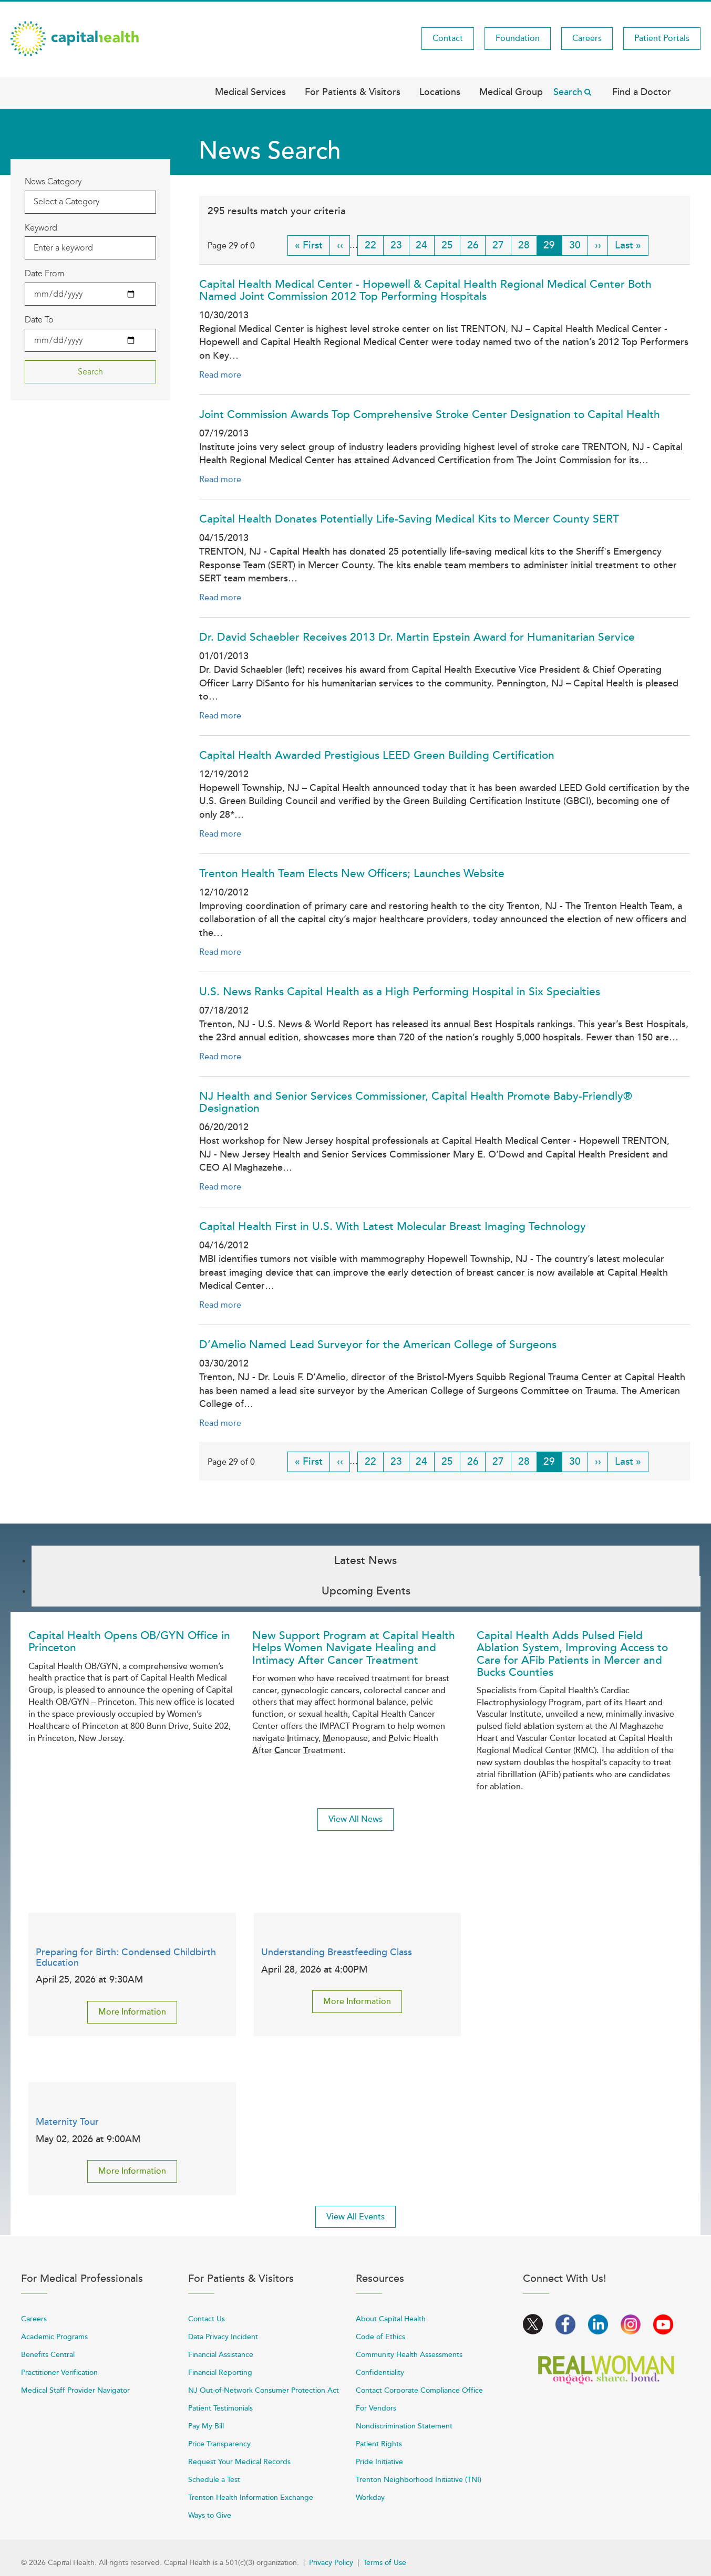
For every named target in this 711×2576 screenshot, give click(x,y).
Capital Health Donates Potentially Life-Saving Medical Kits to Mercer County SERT (409, 519)
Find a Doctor (641, 92)
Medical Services (250, 92)
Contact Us (206, 2318)
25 (450, 245)
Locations (439, 92)
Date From (45, 273)
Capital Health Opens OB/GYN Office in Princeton (129, 1641)
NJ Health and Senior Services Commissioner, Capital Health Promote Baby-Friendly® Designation (415, 1102)
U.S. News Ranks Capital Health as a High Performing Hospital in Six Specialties (399, 991)
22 (374, 245)
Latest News (365, 1560)
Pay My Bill (206, 2426)
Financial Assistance (220, 2354)
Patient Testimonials (220, 2408)
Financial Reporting (220, 2372)
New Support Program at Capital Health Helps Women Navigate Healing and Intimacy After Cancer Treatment (353, 1647)
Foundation (518, 38)
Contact (447, 38)
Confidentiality (380, 2372)
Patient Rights (379, 2443)
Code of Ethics (380, 2336)
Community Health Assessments (409, 2354)
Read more (220, 375)
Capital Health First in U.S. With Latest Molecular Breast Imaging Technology (392, 1226)
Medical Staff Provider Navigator (75, 2390)
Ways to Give (209, 2515)
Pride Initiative (379, 2461)
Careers (587, 38)
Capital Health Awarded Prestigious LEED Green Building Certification (376, 755)
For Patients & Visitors (352, 92)
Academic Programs (54, 2336)
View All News (355, 1819)
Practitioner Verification (59, 2372)
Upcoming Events (366, 1591)
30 (578, 245)
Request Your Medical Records (239, 2461)
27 (501, 245)
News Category (53, 181)
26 (476, 245)
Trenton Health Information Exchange (250, 2497)
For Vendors (376, 2408)
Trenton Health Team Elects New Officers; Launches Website (351, 873)
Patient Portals (661, 38)
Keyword (41, 228)
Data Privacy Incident (223, 2336)
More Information (132, 2012)
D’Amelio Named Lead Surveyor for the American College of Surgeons (378, 1344)
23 (399, 245)
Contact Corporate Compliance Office (419, 2390)
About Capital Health (391, 2318)
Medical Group (511, 92)
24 (425, 245)
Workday (370, 2497)
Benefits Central (48, 2354)
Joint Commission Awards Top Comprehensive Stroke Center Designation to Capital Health (429, 414)
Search (567, 92)
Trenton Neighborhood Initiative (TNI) (418, 2479)
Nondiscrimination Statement (404, 2426)
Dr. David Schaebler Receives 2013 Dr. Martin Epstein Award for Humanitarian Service (417, 637)
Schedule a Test (214, 2479)
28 (527, 245)
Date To (39, 320)
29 (552, 247)
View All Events (355, 2217)
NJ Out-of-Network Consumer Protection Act (263, 2390)
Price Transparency (219, 2443)
